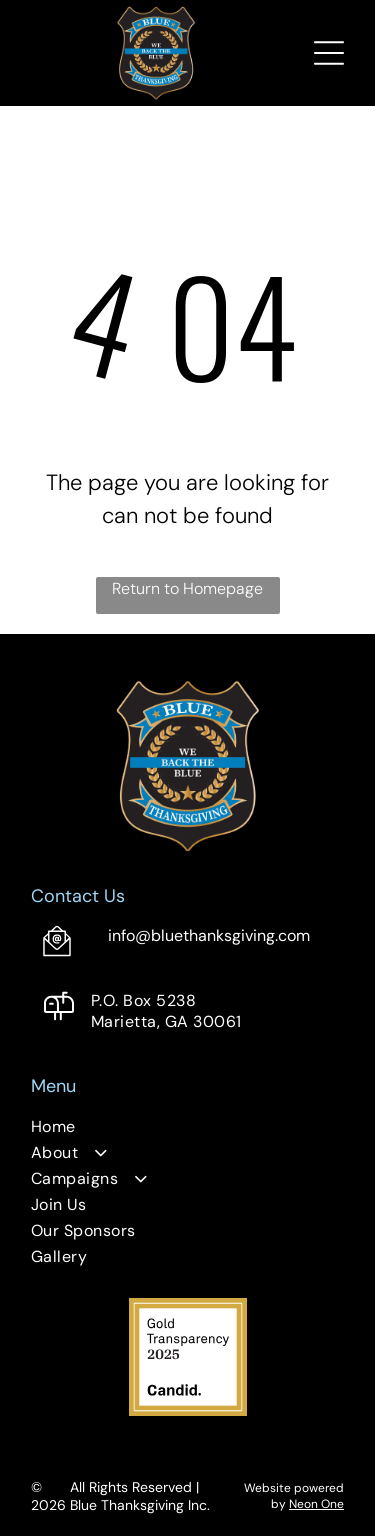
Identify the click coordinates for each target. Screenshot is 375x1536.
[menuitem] (187, 1129)
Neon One (316, 1504)
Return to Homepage (187, 588)
